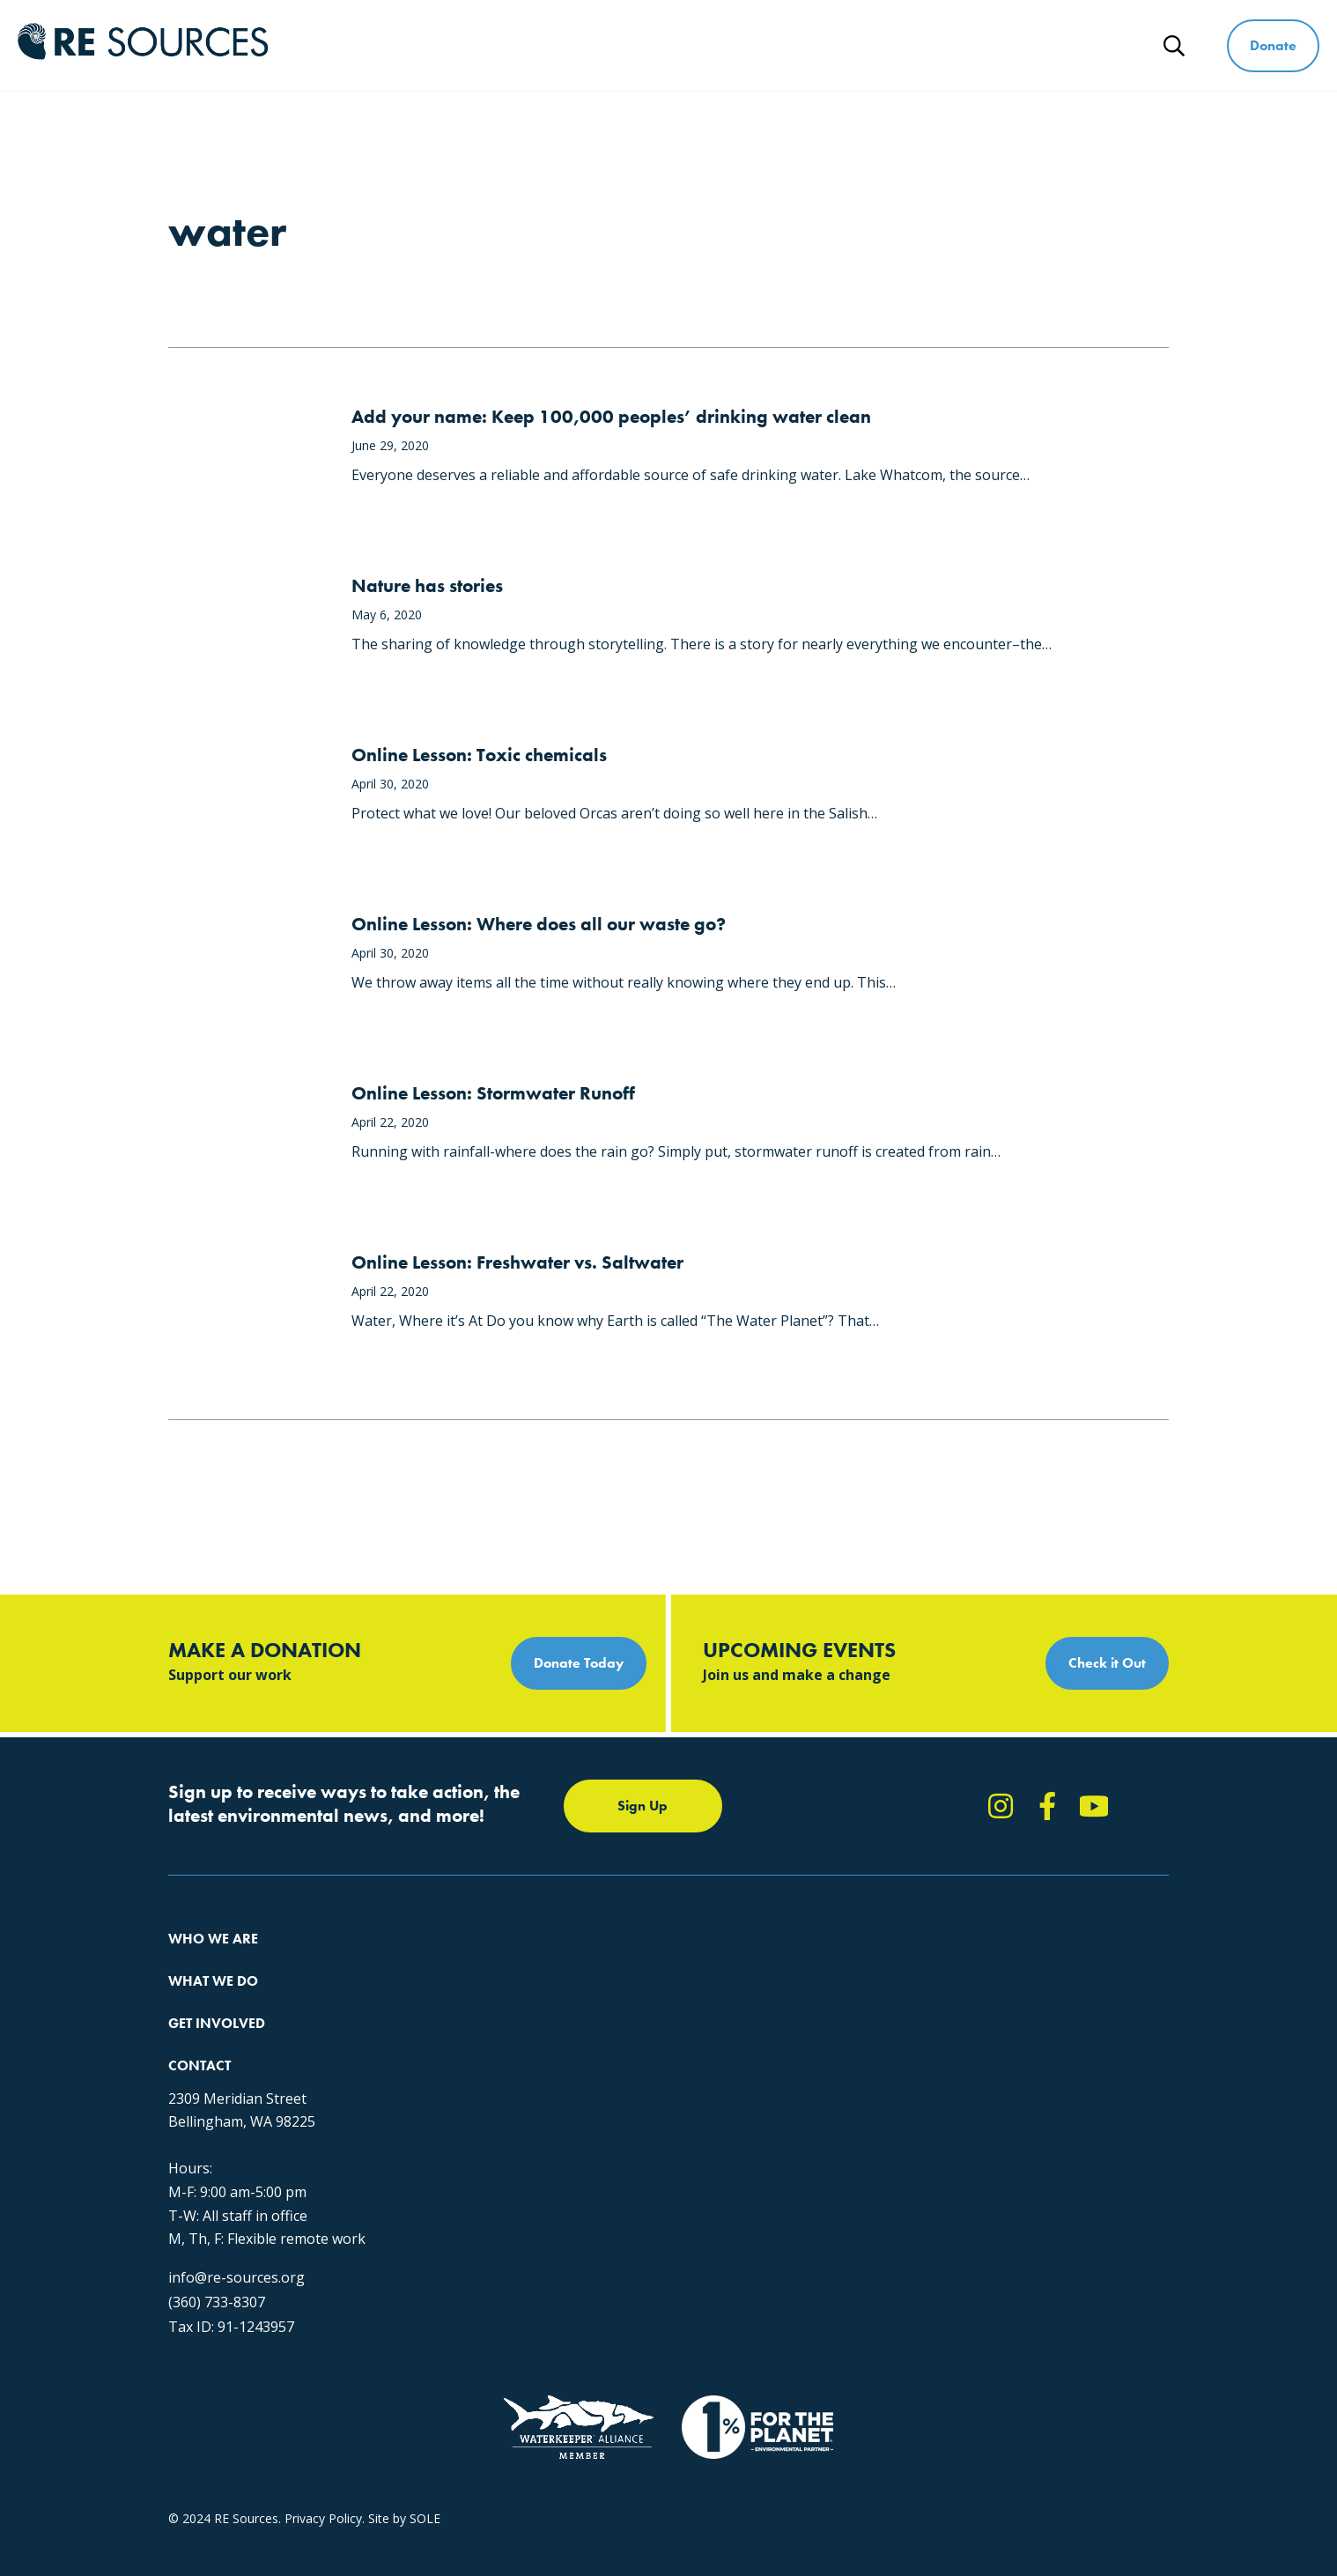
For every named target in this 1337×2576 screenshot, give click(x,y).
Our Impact (200, 1993)
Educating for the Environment (480, 2025)
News (1102, 45)
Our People (200, 2025)
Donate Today (579, 1663)
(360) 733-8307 (946, 2161)
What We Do (715, 45)
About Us (194, 1961)
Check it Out (1107, 1663)
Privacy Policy (323, 2419)
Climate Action (435, 1993)
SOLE (425, 2419)
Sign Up (642, 1805)
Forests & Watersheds (457, 2056)
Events (659, 2056)
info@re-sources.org (966, 2136)
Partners (192, 2088)
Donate (1273, 45)
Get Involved (850, 45)
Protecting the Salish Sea (465, 1961)
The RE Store (431, 2088)
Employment (204, 2056)
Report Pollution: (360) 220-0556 (732, 1993)
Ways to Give (987, 45)
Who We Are (580, 45)
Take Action (674, 1961)
